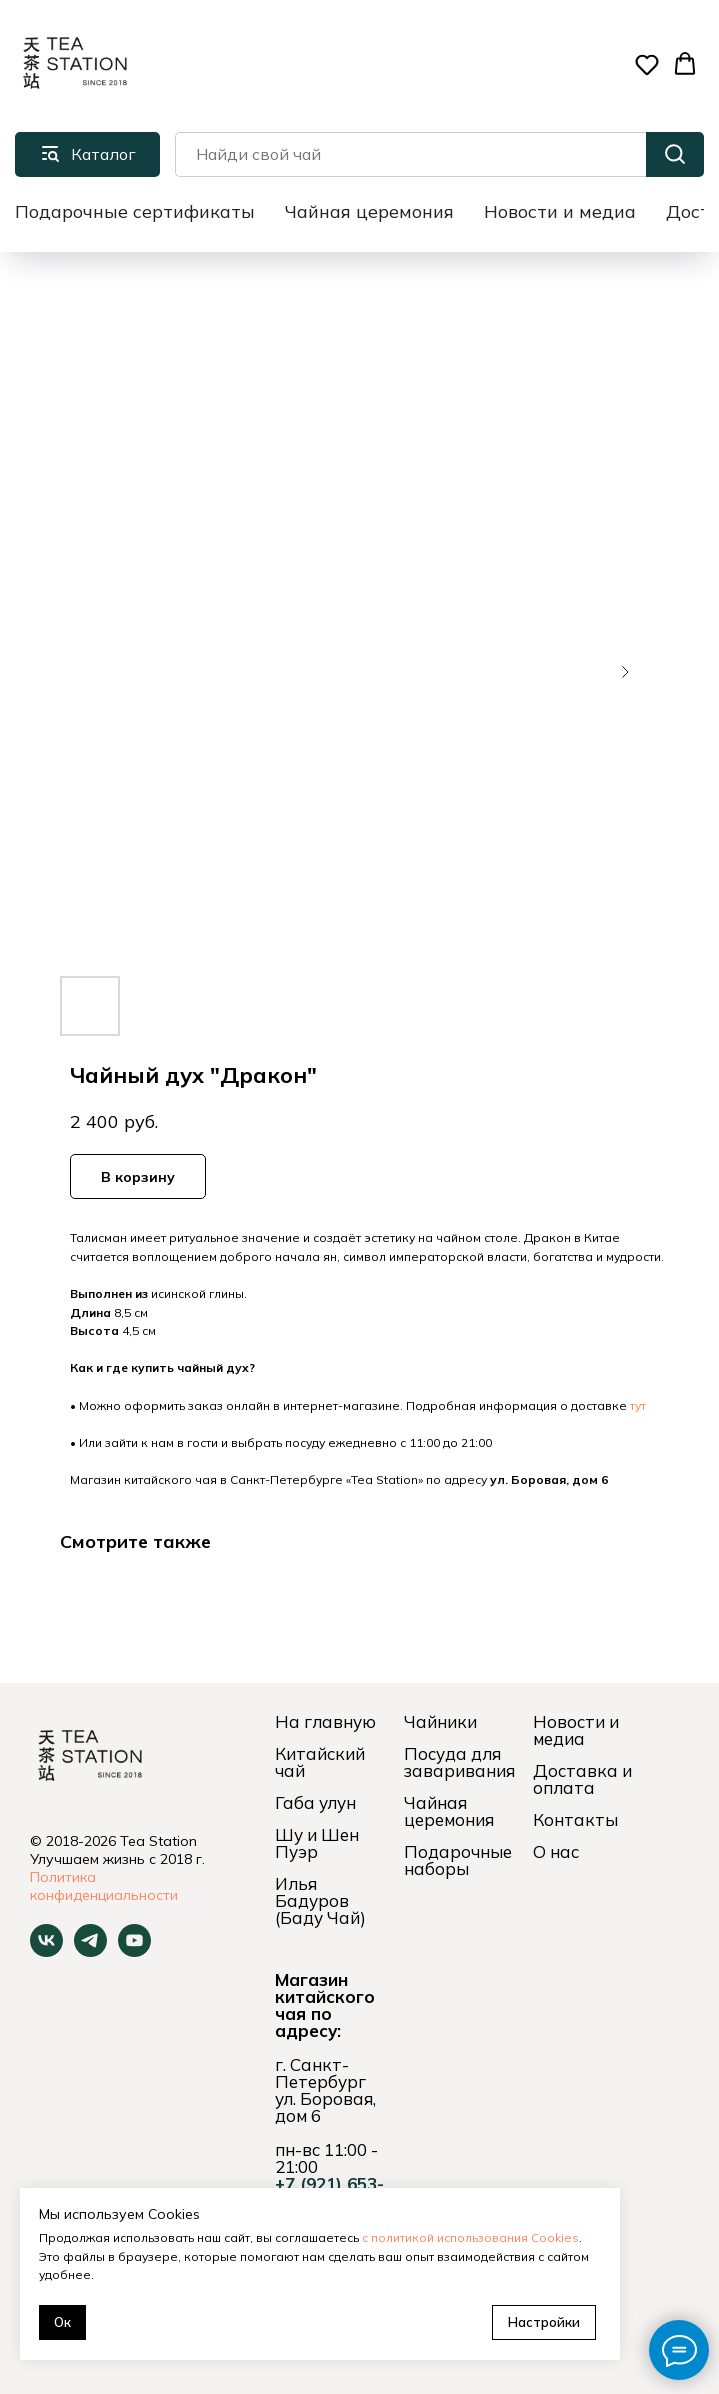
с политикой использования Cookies (470, 2237)
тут (638, 1405)
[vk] (46, 1951)
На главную (325, 1721)
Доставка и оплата (582, 1779)
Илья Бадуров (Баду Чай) (320, 1900)
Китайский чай (320, 1762)
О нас (556, 1851)
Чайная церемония (369, 211)
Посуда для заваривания (459, 1762)
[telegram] (90, 1951)
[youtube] (134, 1951)
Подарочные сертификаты (135, 211)
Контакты (575, 1819)
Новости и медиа (560, 211)
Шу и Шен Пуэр (317, 1843)
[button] (647, 64)
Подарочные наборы (458, 1860)
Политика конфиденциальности (104, 1886)
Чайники (440, 1721)
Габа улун (315, 1802)
